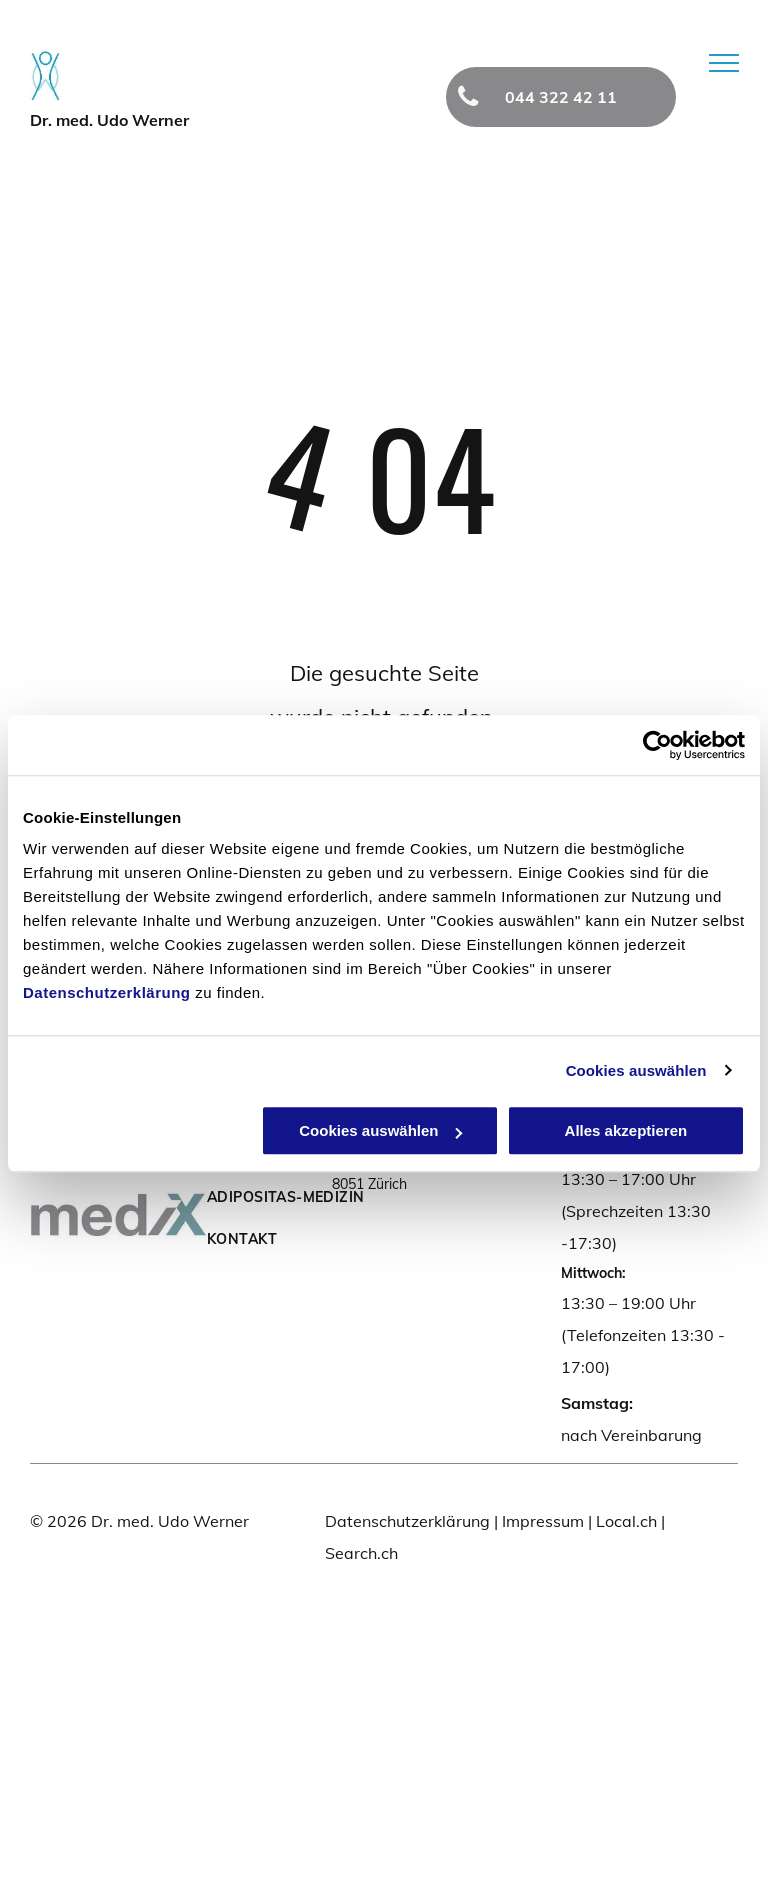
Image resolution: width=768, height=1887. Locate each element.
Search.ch (361, 1553)
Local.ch (626, 1521)
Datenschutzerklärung (107, 992)
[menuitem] (292, 1197)
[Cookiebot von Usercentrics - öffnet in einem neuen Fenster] (657, 745)
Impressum (543, 1521)
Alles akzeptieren (626, 1130)
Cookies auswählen (636, 1070)
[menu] (724, 63)
